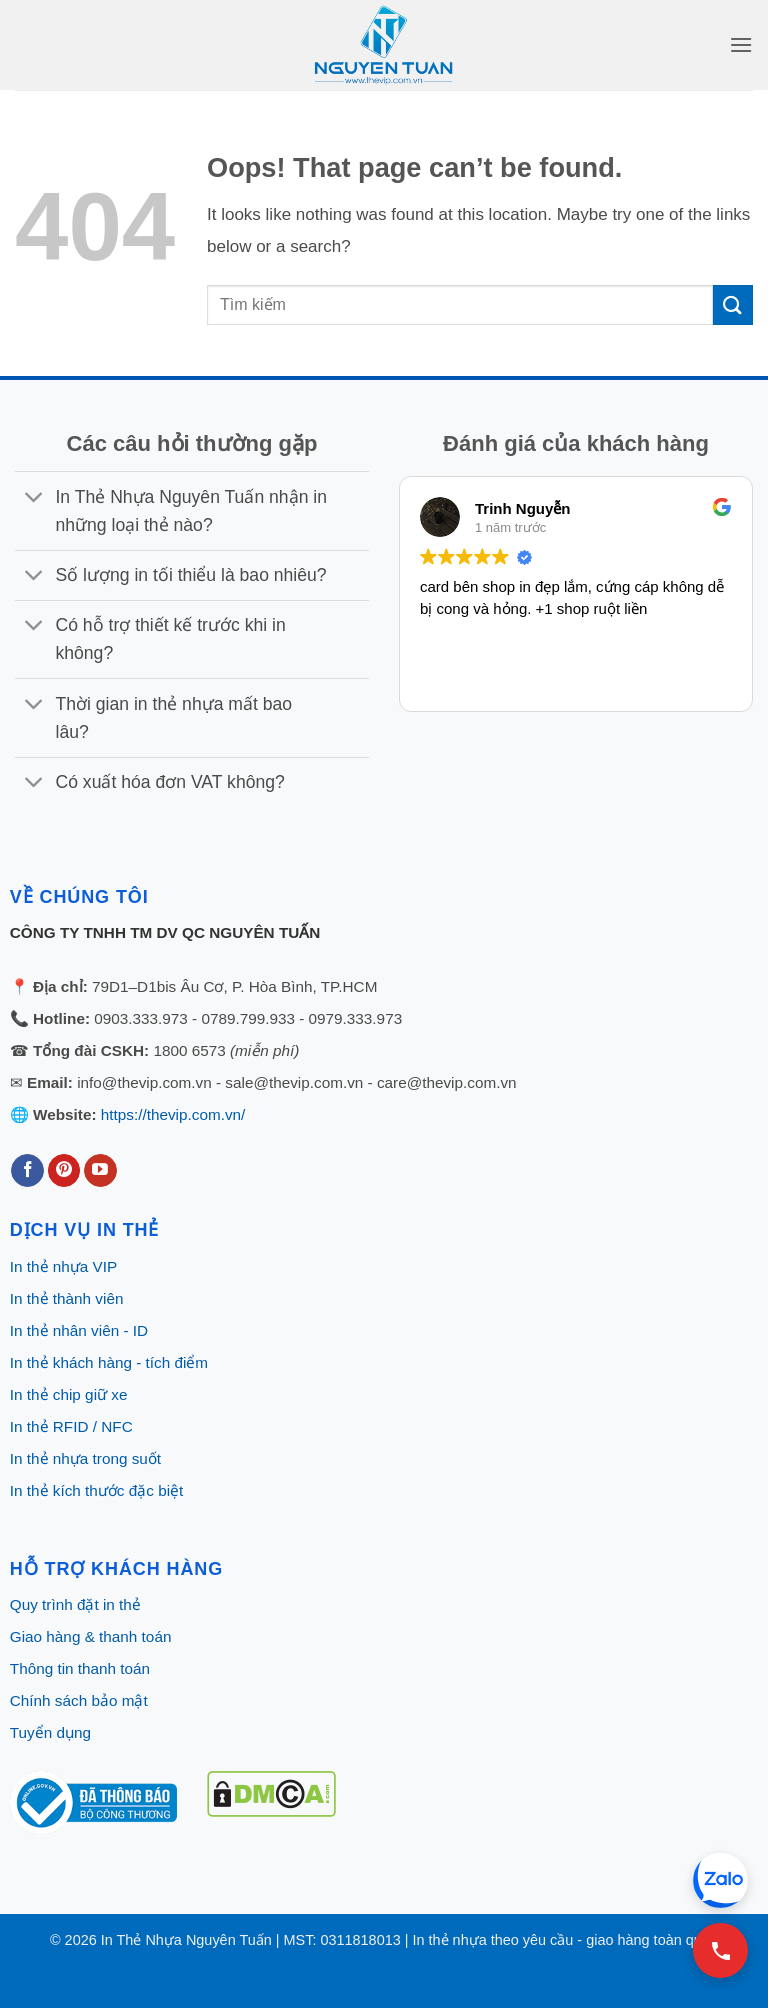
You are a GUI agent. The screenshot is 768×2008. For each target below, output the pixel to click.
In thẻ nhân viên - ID (79, 1330)
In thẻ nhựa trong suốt (85, 1458)
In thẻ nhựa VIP (63, 1266)
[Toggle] (34, 498)
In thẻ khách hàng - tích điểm (109, 1362)
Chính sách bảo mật (79, 1700)
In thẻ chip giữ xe (69, 1394)
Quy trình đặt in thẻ (75, 1604)
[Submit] (733, 304)
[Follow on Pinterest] (64, 1171)
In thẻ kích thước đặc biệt (97, 1490)
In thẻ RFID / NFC (71, 1426)
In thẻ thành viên (67, 1298)
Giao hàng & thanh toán (91, 1636)
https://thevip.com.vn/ (173, 1114)
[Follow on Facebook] (27, 1171)
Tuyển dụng (50, 1732)
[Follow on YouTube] (100, 1171)
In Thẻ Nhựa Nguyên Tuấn (186, 1940)
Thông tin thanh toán (80, 1668)
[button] (741, 44)
